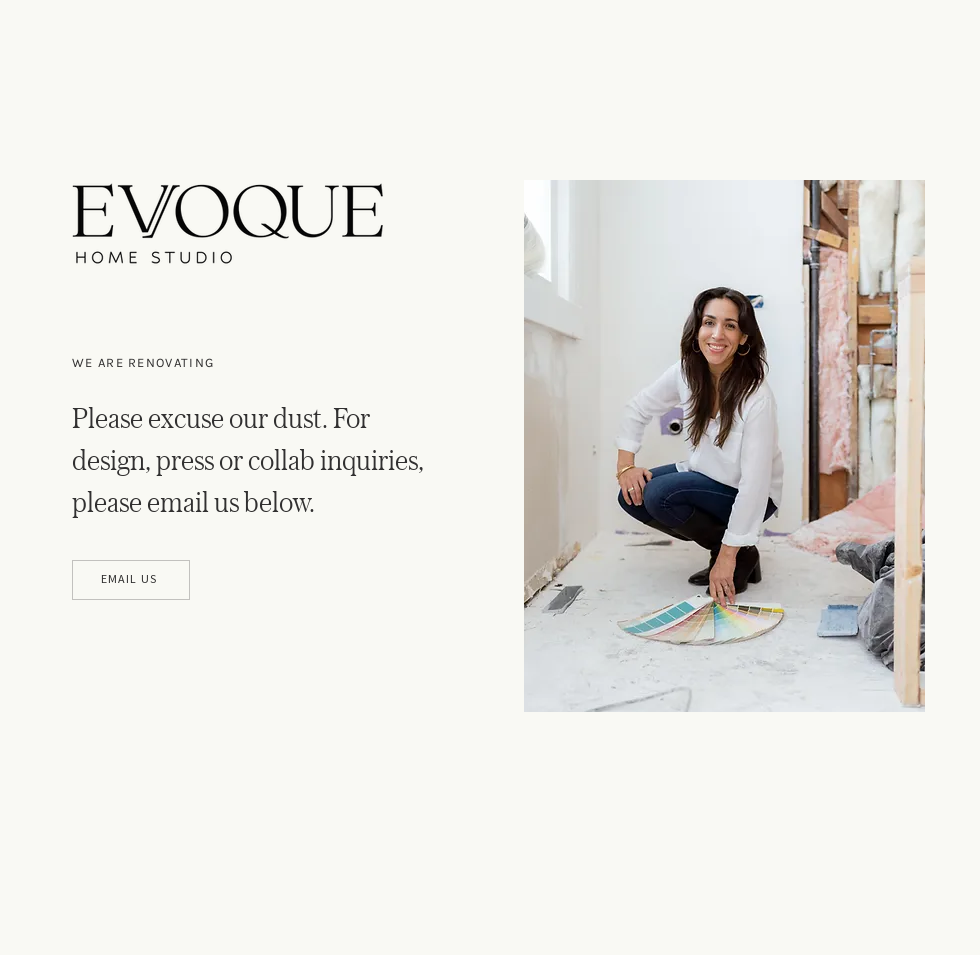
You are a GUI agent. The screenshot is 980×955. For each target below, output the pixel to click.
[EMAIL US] (131, 580)
